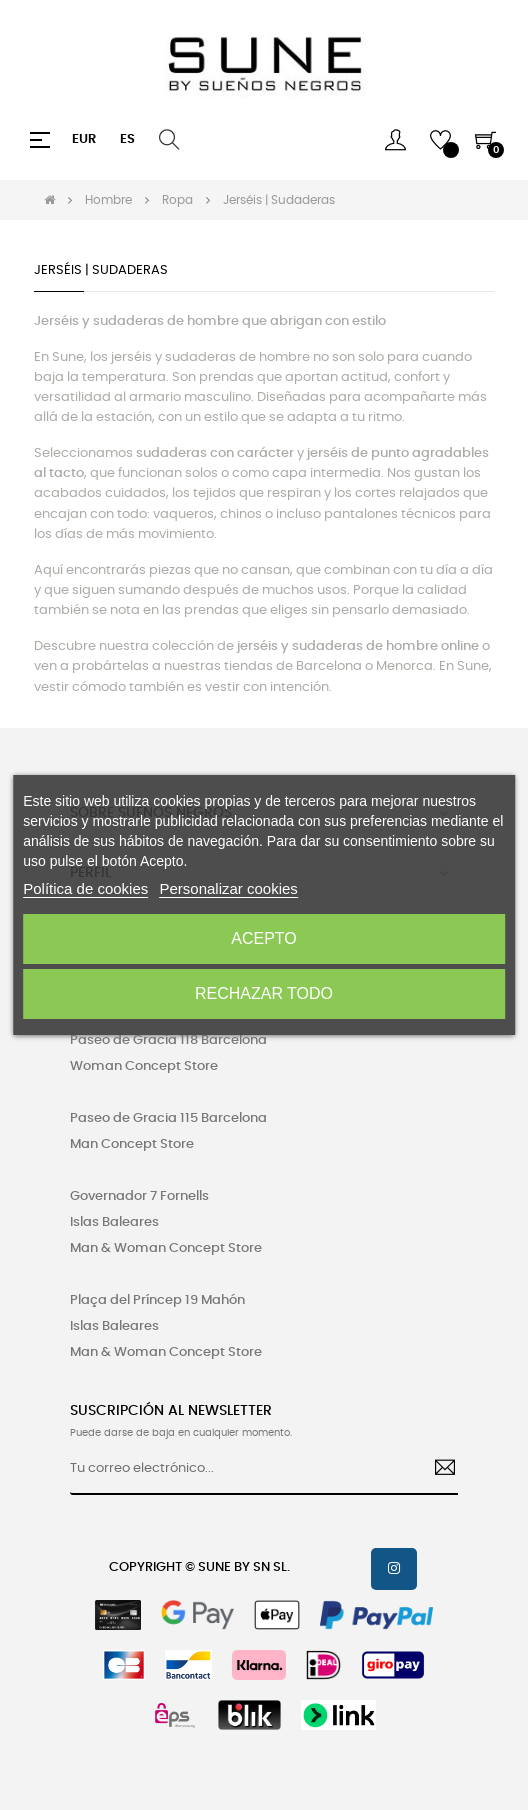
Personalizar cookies (228, 888)
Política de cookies (85, 888)
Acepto (264, 938)
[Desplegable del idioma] (127, 140)
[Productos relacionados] (84, 140)
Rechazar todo (264, 993)
